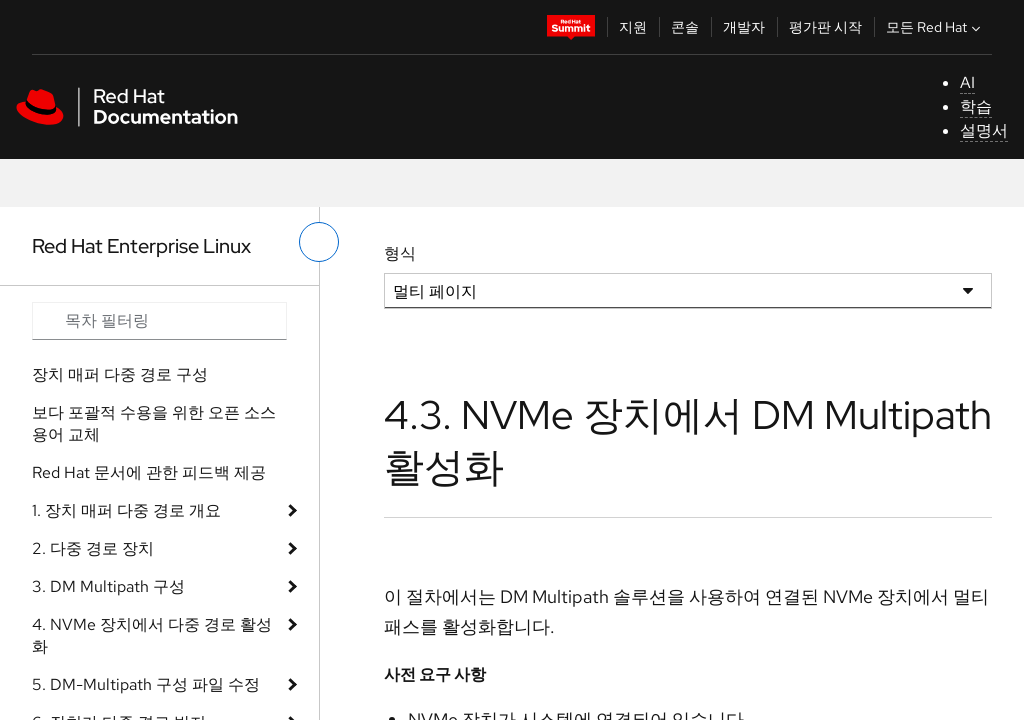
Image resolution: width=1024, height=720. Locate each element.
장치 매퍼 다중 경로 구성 (120, 374)
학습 (976, 106)
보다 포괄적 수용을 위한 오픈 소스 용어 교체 (154, 423)
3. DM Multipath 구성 (108, 586)
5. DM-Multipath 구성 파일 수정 (146, 684)
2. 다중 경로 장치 (93, 548)
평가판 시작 (825, 27)
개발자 (744, 27)
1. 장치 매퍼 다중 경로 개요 (126, 510)
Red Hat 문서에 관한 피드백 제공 (149, 472)
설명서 (984, 130)
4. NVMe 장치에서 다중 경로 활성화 (152, 635)
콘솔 (685, 27)
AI (967, 82)
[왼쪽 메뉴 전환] (319, 242)
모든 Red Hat (935, 27)
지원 (633, 27)
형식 (400, 253)
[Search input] (159, 321)
